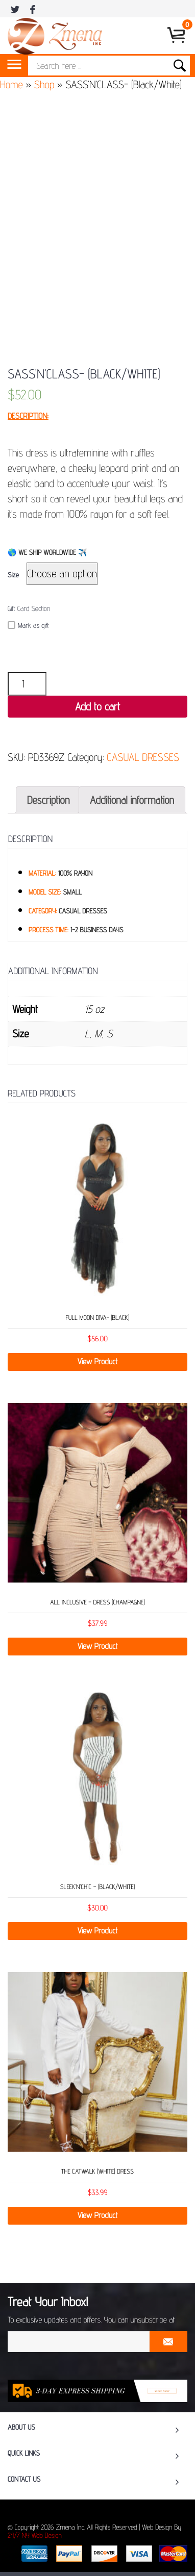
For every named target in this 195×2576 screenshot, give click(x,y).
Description (48, 800)
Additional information (132, 800)
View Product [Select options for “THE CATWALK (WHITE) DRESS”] (98, 2215)
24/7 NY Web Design (35, 2536)
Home (11, 84)
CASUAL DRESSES (143, 757)
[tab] (48, 799)
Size (13, 575)
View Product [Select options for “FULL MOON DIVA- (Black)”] (98, 1361)
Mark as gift (28, 625)
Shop (44, 84)
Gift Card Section (29, 609)
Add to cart (97, 706)
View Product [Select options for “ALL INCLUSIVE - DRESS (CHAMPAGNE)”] (98, 1646)
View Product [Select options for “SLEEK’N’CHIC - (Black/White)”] (98, 1930)
